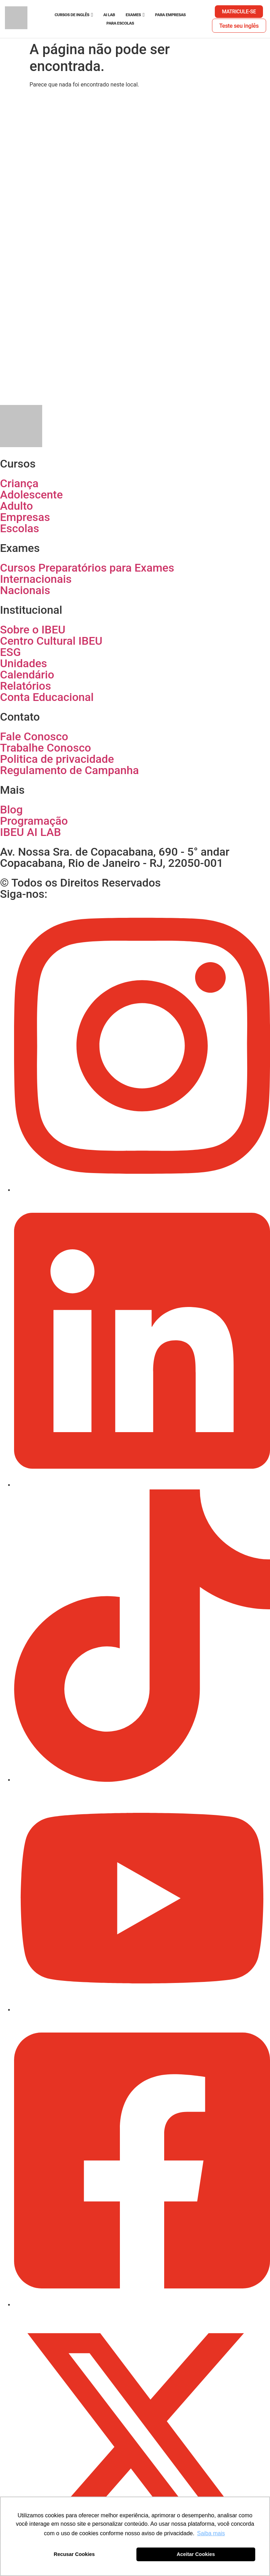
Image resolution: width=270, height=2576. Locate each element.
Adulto (16, 506)
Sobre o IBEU (32, 629)
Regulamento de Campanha (69, 770)
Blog (11, 809)
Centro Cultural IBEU (51, 641)
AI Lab (109, 15)
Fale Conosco (34, 736)
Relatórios (25, 686)
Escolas (19, 528)
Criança (19, 483)
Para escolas (120, 23)
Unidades (23, 663)
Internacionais (36, 579)
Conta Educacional (47, 697)
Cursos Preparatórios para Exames (87, 567)
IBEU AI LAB (30, 832)
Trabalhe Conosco (45, 747)
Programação (34, 820)
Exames (133, 15)
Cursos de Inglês (71, 15)
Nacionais (25, 590)
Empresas (25, 517)
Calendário (27, 674)
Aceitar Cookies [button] (195, 2554)
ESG (10, 652)
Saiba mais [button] (211, 2533)
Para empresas (170, 15)
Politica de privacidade (57, 759)
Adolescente (31, 494)
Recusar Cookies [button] (74, 2554)
